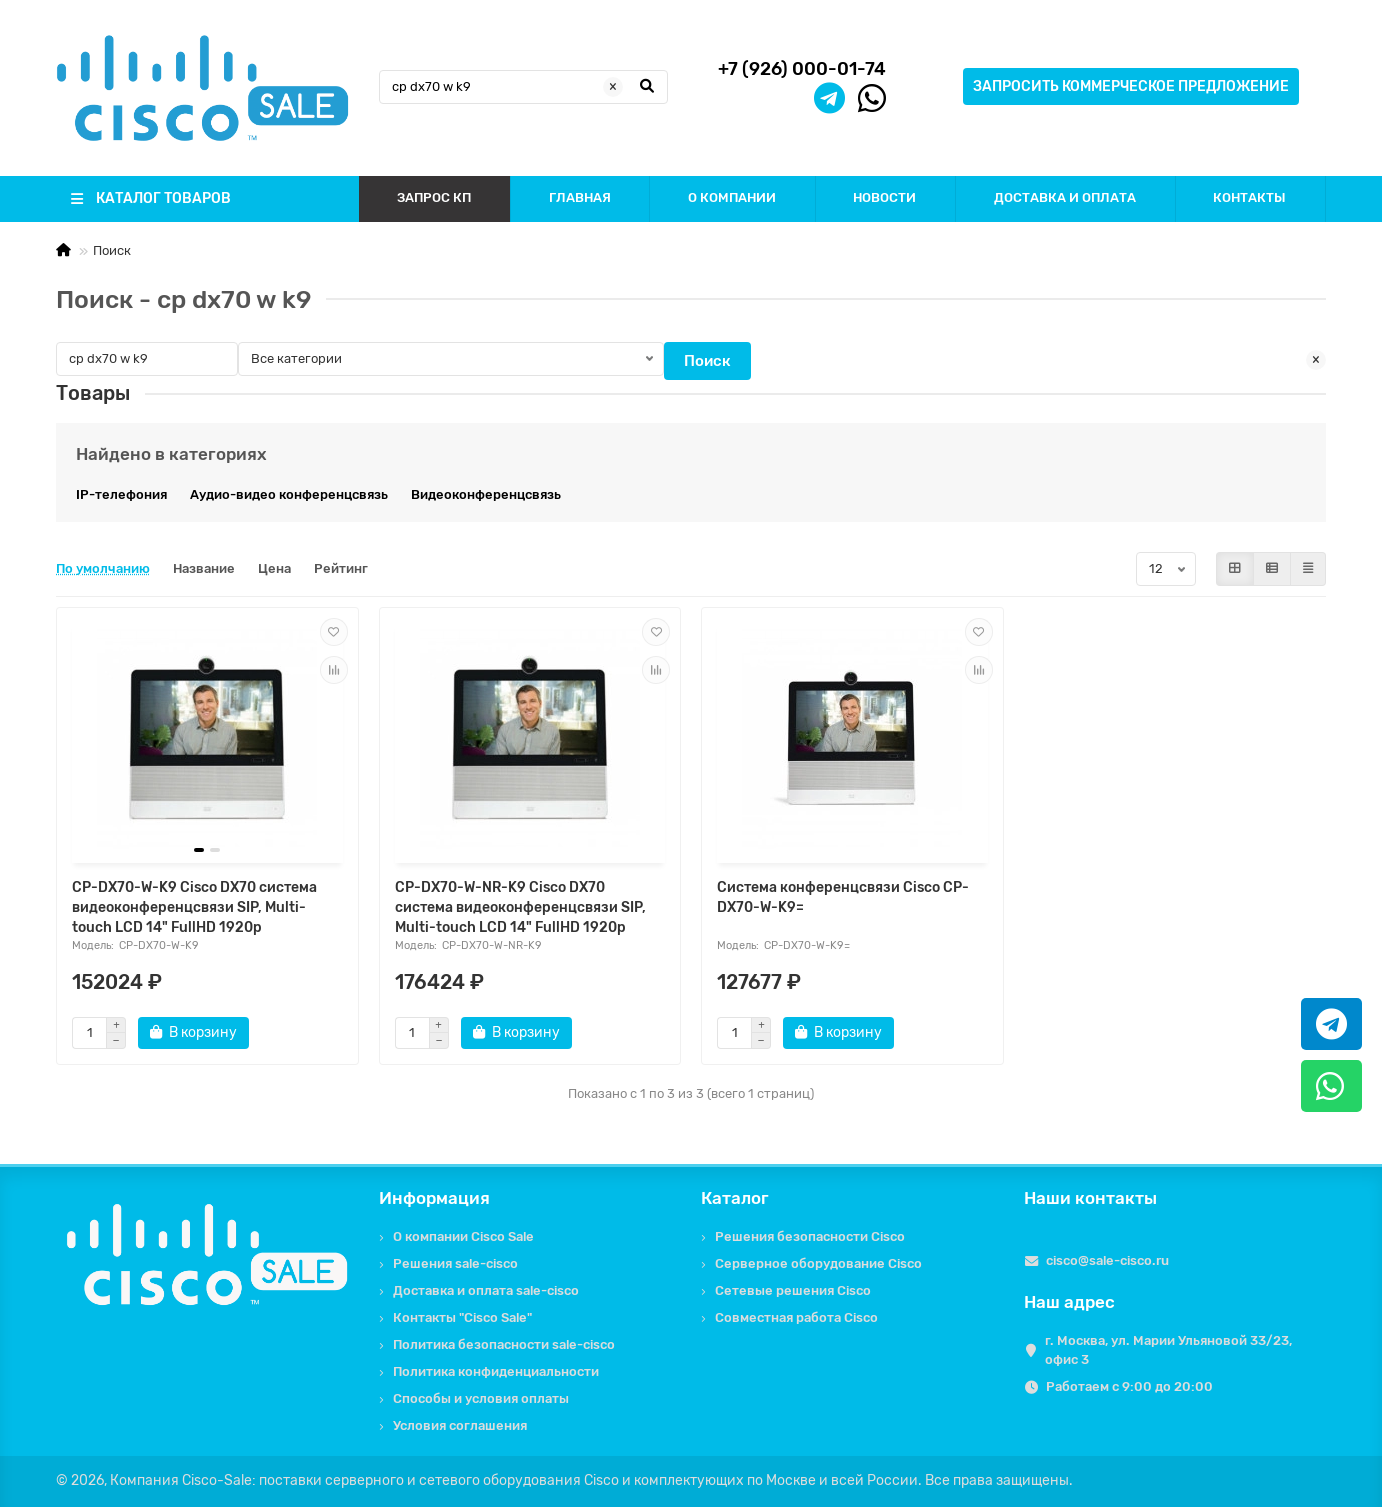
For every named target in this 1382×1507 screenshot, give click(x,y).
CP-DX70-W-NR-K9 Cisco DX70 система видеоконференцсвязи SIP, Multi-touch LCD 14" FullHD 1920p (520, 907)
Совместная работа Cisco (796, 1317)
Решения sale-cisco (455, 1263)
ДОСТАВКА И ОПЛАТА (1065, 197)
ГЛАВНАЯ (580, 197)
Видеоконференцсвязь (486, 494)
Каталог (735, 1198)
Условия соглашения (460, 1425)
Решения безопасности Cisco (810, 1236)
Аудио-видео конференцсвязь (289, 494)
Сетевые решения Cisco (793, 1290)
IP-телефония (121, 494)
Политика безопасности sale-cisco (504, 1344)
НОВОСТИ (884, 197)
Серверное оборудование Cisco (818, 1263)
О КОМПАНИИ (732, 197)
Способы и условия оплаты (481, 1398)
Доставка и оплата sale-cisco (486, 1290)
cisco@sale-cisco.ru (1107, 1260)
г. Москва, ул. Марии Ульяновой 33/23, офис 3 (1168, 1350)
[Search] (524, 87)
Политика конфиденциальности (496, 1371)
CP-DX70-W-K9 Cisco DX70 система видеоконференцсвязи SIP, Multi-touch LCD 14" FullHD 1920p (194, 907)
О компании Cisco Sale (463, 1236)
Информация (434, 1198)
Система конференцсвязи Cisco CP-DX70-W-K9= (843, 897)
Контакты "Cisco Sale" (462, 1317)
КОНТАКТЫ (1249, 197)
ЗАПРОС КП (434, 197)
